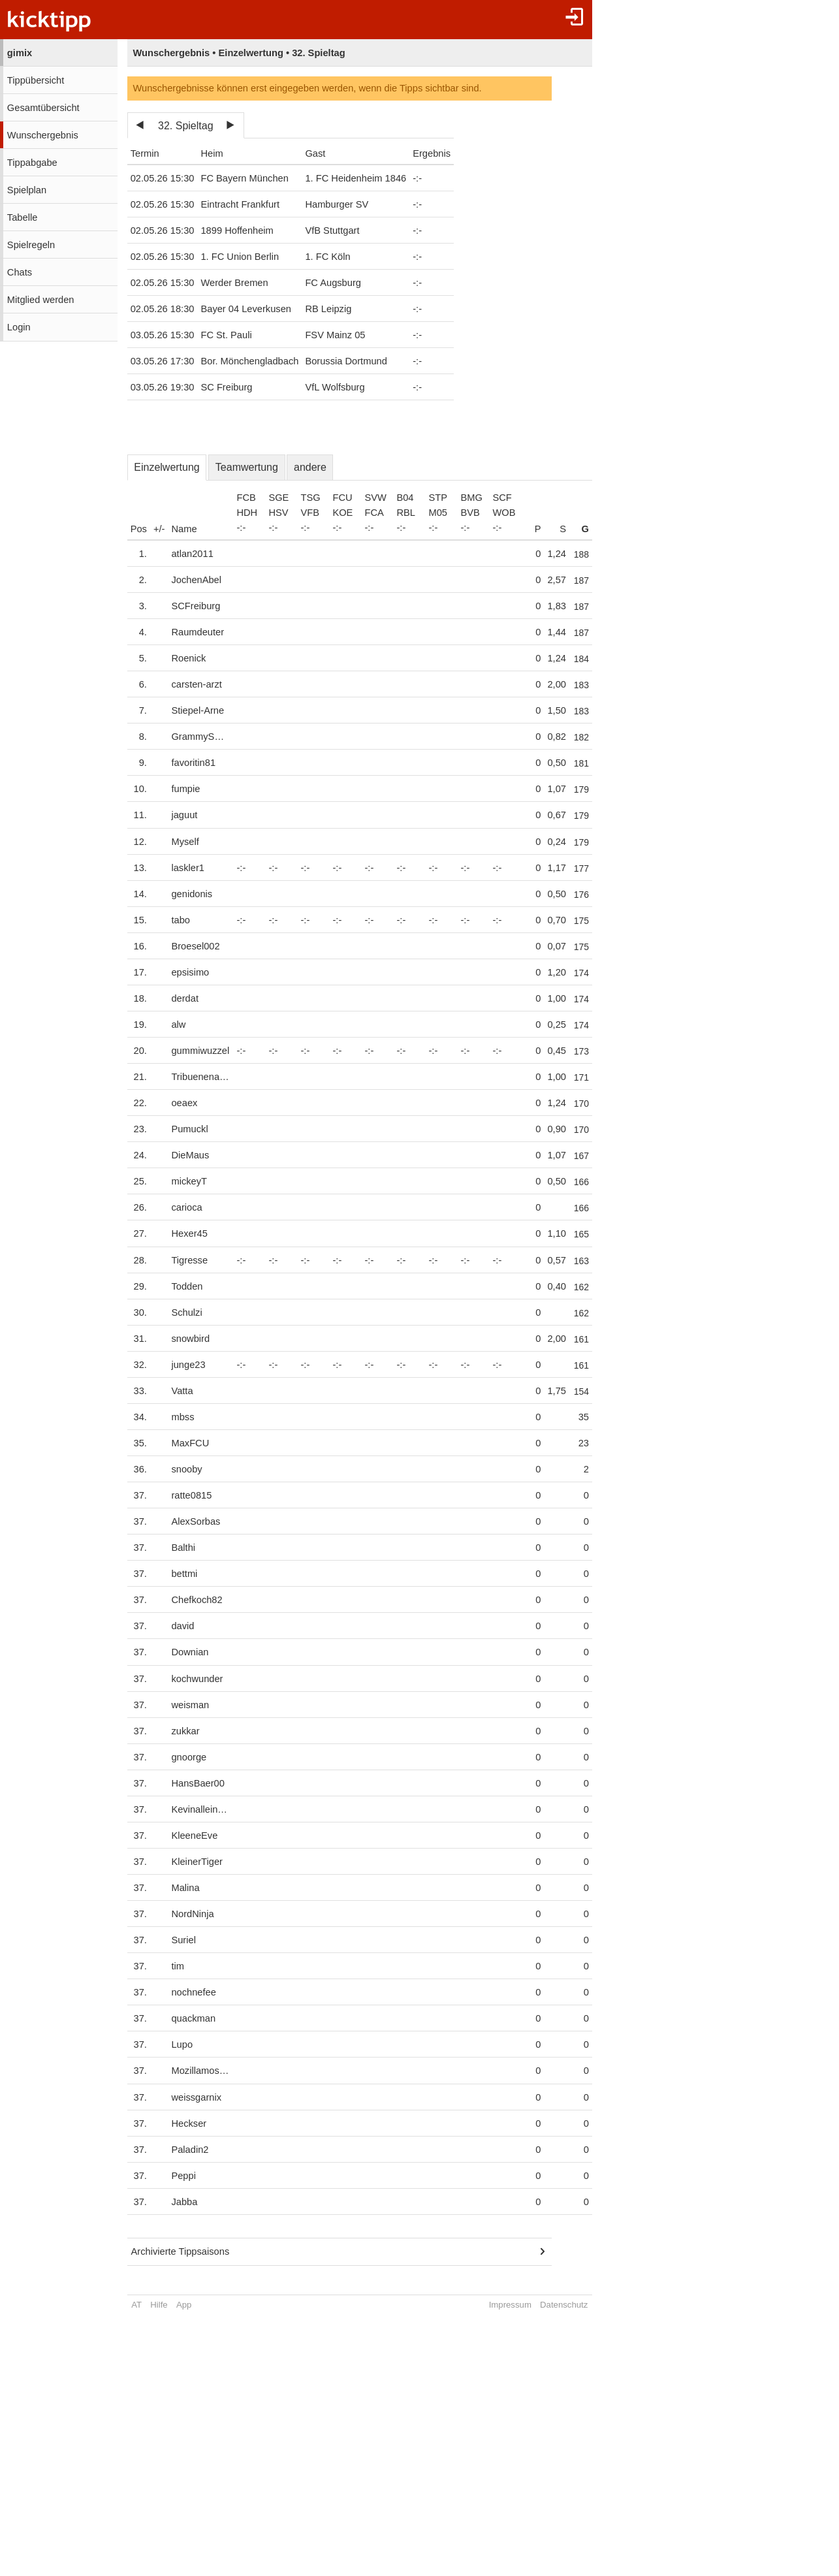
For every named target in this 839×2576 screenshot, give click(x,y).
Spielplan (26, 190)
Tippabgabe (32, 162)
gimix (19, 53)
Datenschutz (572, 2305)
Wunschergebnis (42, 135)
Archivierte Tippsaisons (180, 2251)
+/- (159, 529)
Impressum (518, 2305)
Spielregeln (31, 245)
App (183, 2305)
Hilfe (158, 2305)
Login (19, 327)
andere (310, 467)
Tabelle (22, 217)
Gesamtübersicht (43, 108)
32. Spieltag (186, 125)
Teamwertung (246, 467)
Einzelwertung (167, 467)
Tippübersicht (35, 80)
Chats (19, 272)
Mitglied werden (40, 299)
